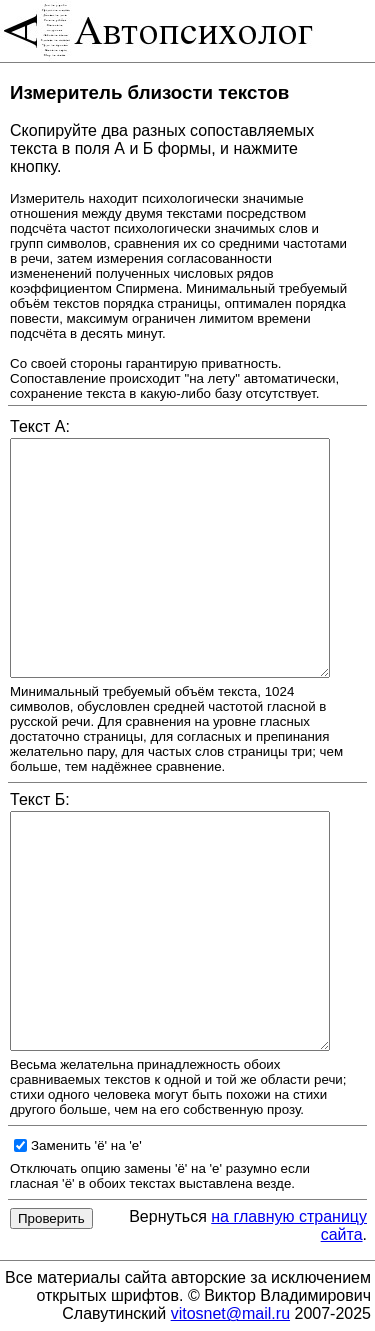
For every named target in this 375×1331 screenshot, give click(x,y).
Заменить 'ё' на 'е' (86, 1145)
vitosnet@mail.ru (230, 1313)
